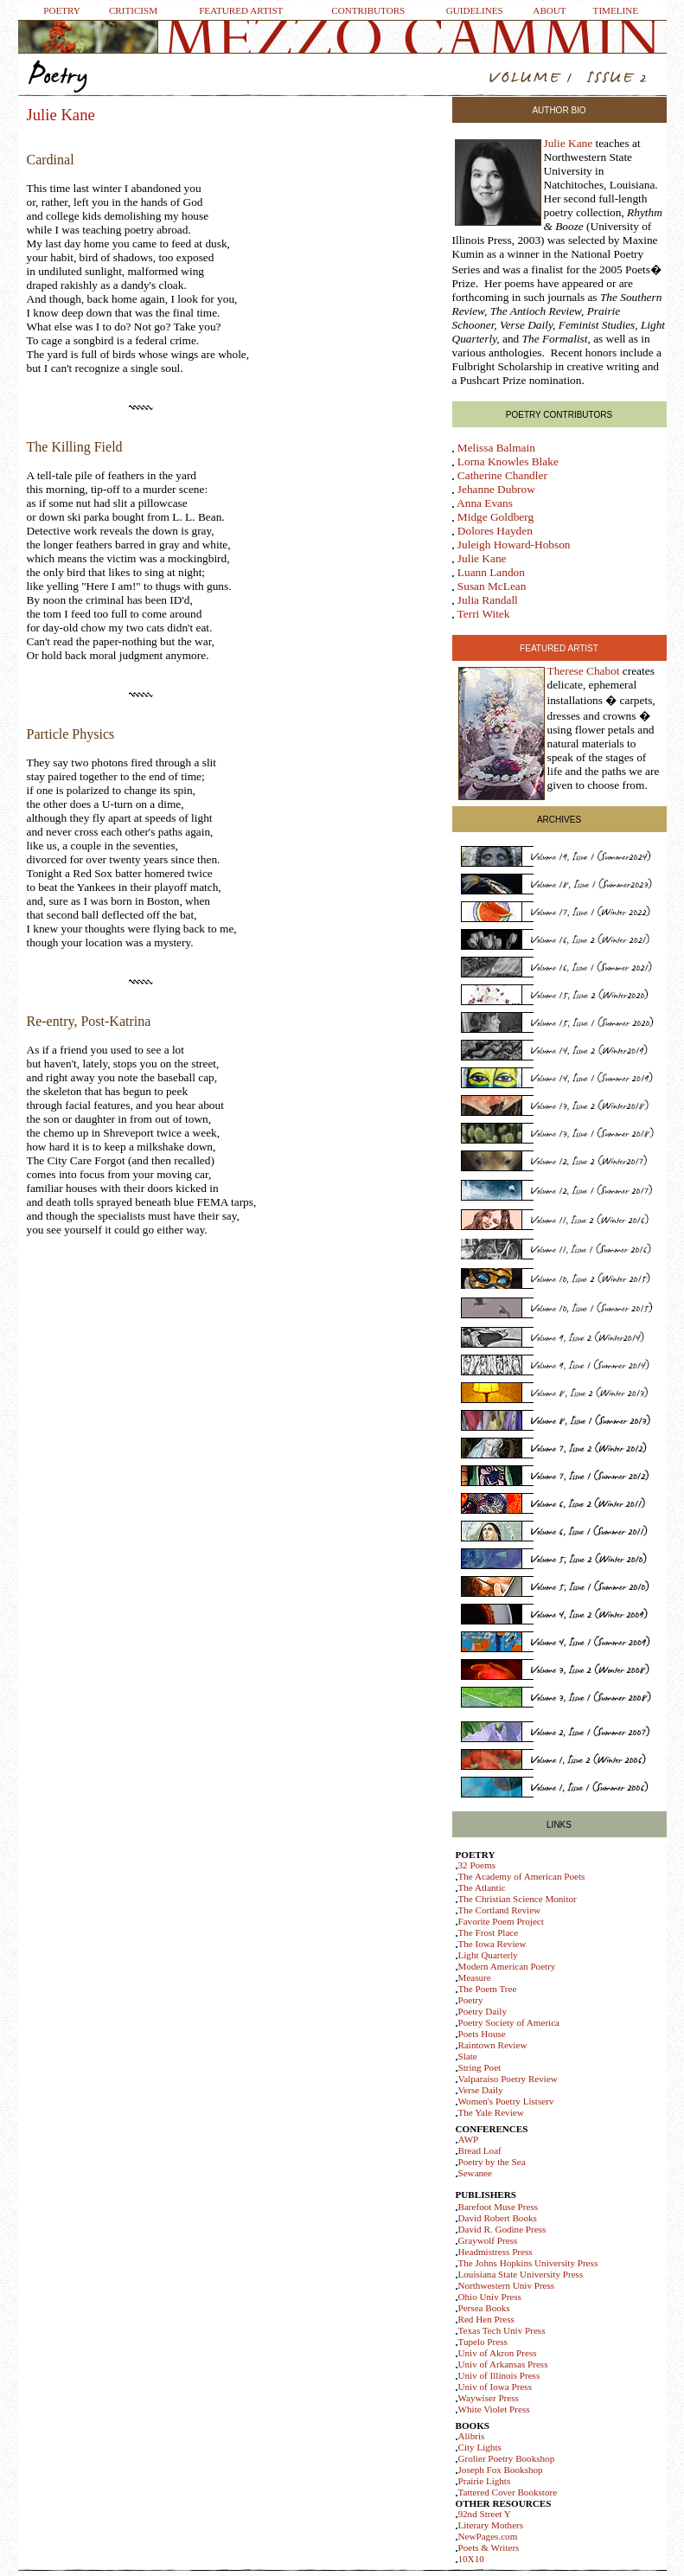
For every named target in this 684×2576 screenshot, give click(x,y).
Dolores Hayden (495, 530)
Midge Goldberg (495, 516)
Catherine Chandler (502, 475)
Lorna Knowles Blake (508, 461)
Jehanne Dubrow (496, 489)
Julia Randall (487, 599)
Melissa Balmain (496, 447)
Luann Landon (491, 572)
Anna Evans (485, 503)
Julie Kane (568, 143)
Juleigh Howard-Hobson (514, 544)
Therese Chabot (583, 670)
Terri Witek (483, 613)
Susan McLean (492, 586)
